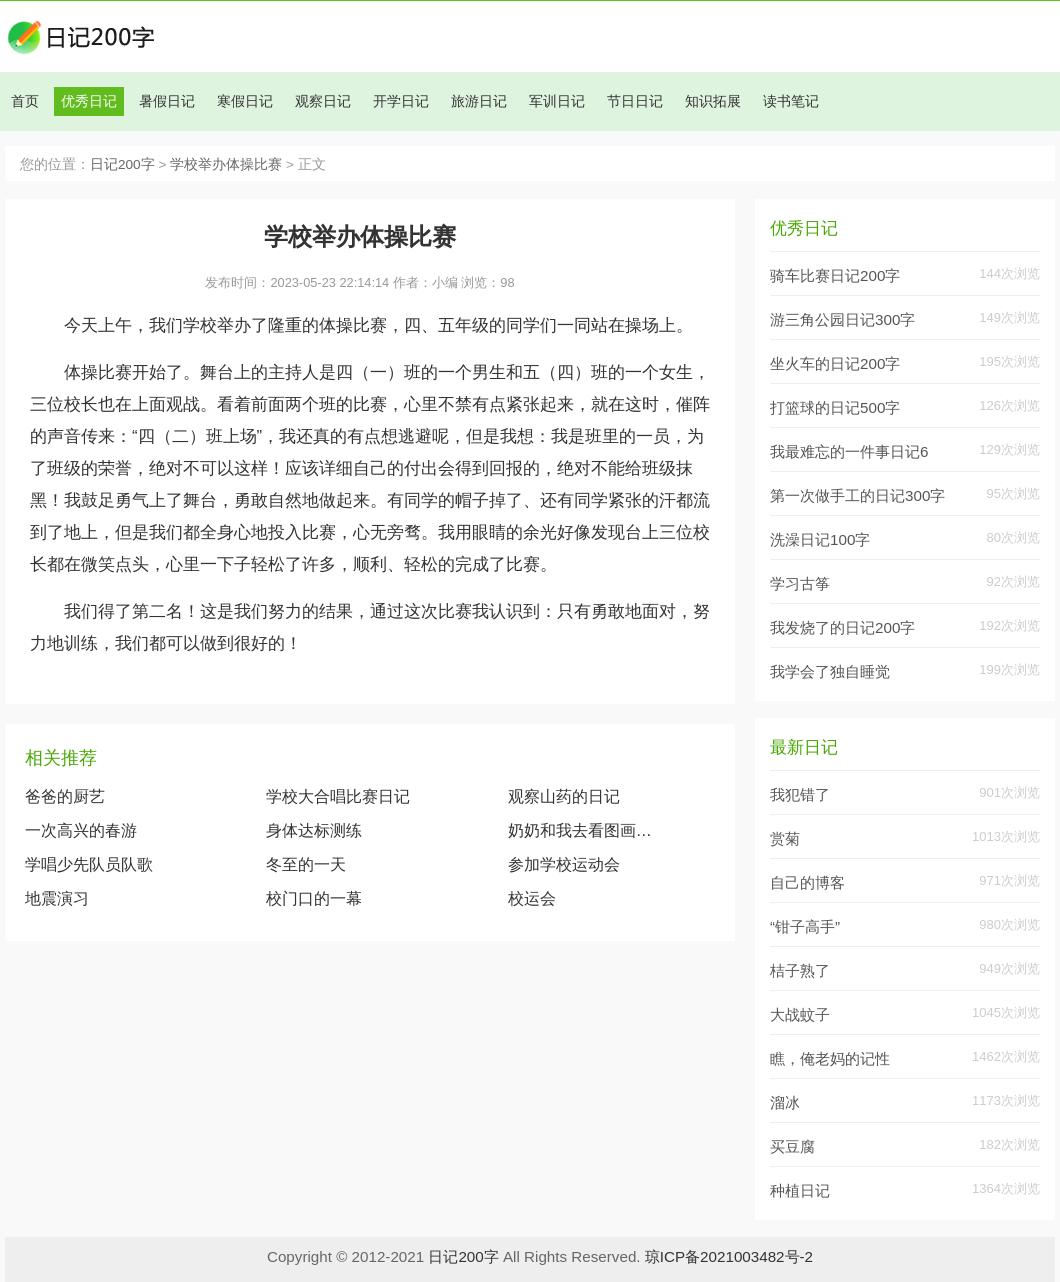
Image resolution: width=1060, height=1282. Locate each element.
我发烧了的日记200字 (842, 627)
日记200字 (122, 164)
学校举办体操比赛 (226, 164)
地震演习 (57, 898)
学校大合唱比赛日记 (338, 796)
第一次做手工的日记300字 (857, 495)
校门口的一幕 (314, 898)
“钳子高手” (805, 926)
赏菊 (785, 838)
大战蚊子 (800, 1014)
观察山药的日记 (564, 796)
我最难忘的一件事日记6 (849, 451)
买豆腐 (792, 1146)
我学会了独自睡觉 (830, 671)
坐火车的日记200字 (835, 363)
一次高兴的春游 (81, 830)
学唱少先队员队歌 (89, 864)
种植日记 (800, 1190)
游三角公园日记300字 (842, 319)
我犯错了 (800, 794)
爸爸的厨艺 (65, 796)
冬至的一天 (306, 864)
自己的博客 (807, 882)
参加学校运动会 (564, 864)
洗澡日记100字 (820, 539)
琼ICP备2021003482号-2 (729, 1256)
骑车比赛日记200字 (835, 275)
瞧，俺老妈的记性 (830, 1058)
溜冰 (785, 1102)
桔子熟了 (800, 970)
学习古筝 (800, 583)
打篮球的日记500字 (835, 407)
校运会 (532, 898)
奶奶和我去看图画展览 (584, 830)
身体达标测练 (314, 830)
